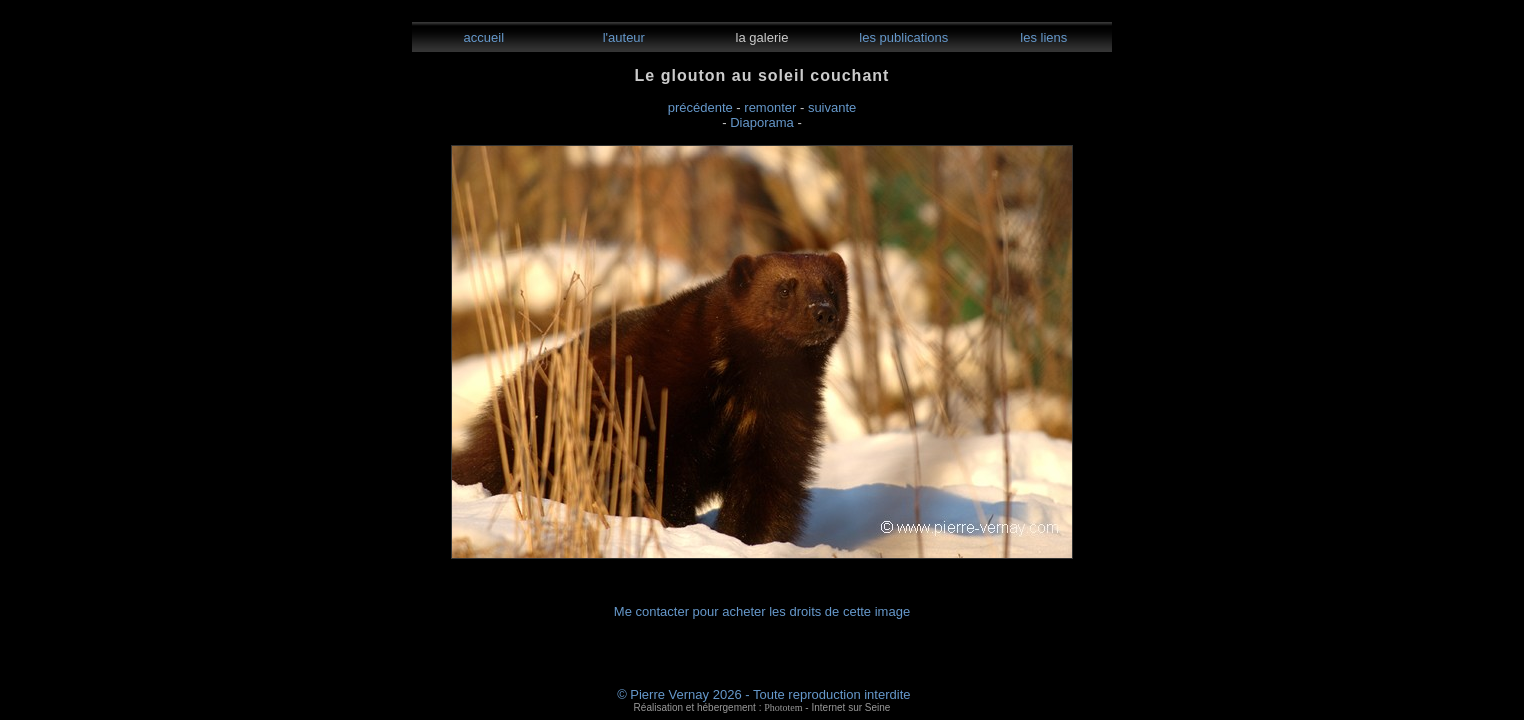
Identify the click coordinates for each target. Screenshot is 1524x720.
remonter (770, 107)
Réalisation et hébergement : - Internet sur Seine (762, 707)
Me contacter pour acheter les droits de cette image (762, 611)
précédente (700, 107)
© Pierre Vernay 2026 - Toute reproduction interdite (763, 694)
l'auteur (622, 37)
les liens (1042, 37)
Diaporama (762, 122)
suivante (832, 107)
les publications (902, 37)
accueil (482, 37)
